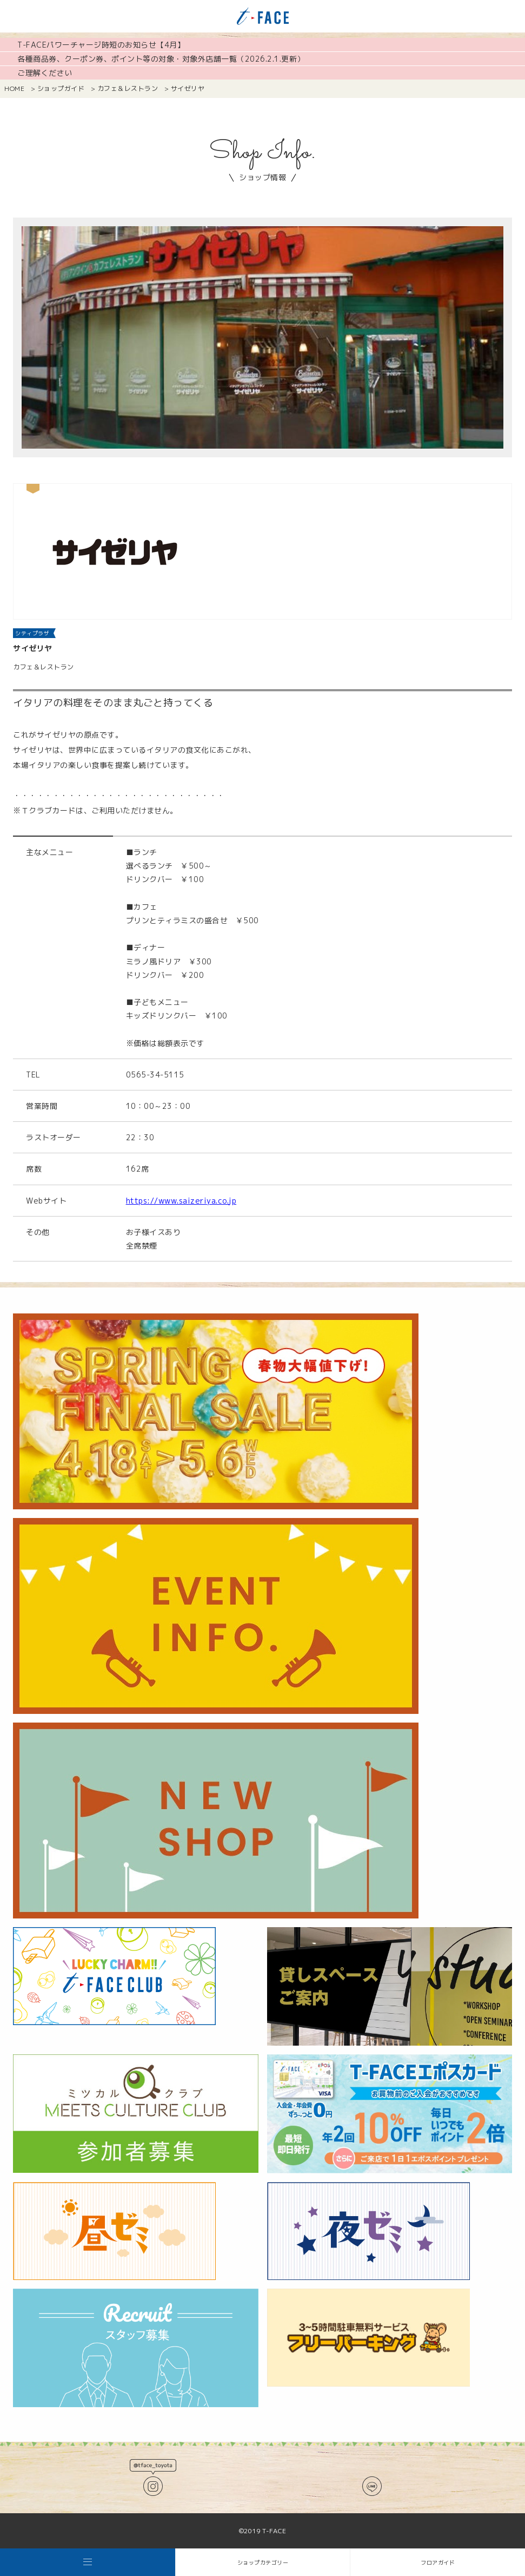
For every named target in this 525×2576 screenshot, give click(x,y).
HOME (14, 88)
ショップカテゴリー (263, 2562)
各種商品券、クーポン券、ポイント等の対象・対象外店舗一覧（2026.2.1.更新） (161, 59)
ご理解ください (44, 73)
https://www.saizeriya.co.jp (181, 1200)
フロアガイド (438, 2562)
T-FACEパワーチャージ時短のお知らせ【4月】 (101, 45)
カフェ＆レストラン (127, 88)
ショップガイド (61, 88)
